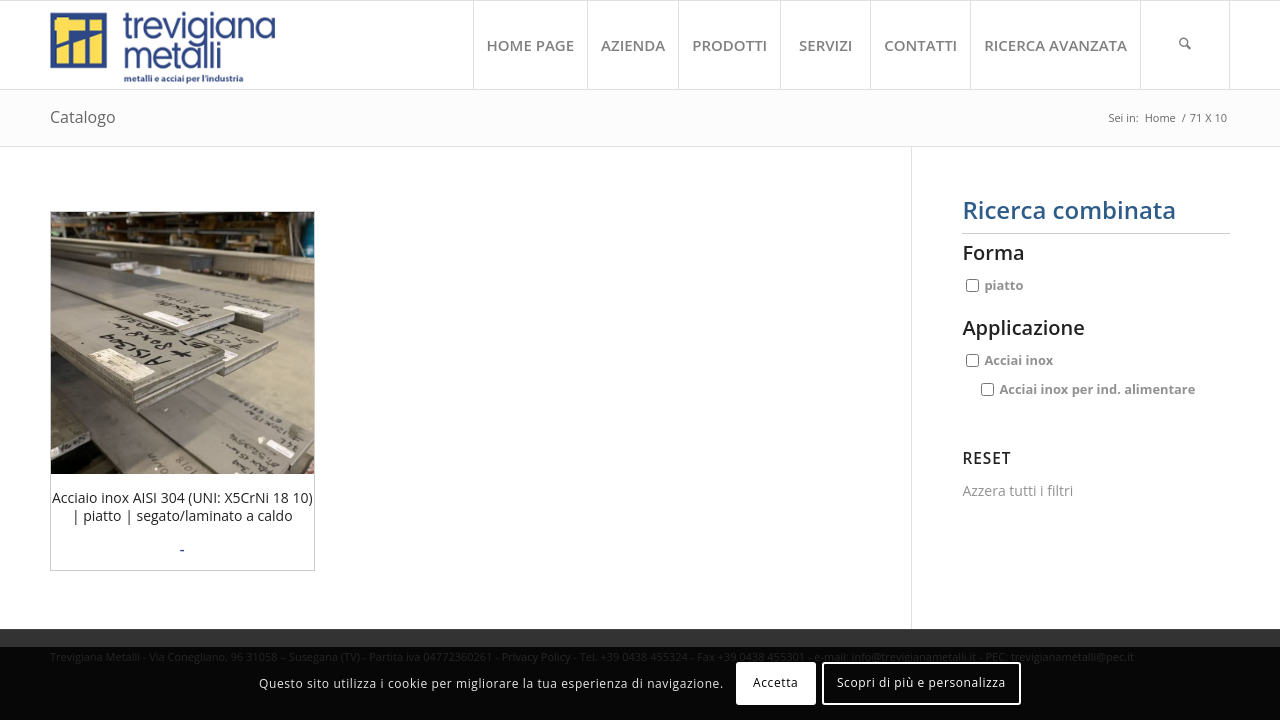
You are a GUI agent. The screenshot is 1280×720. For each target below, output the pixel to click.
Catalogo (83, 117)
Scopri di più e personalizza (921, 682)
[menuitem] (530, 45)
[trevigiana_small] (180, 45)
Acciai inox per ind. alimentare (1097, 388)
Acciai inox (1018, 360)
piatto (1003, 285)
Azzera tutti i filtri (1017, 490)
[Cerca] (1185, 45)
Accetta (775, 682)
